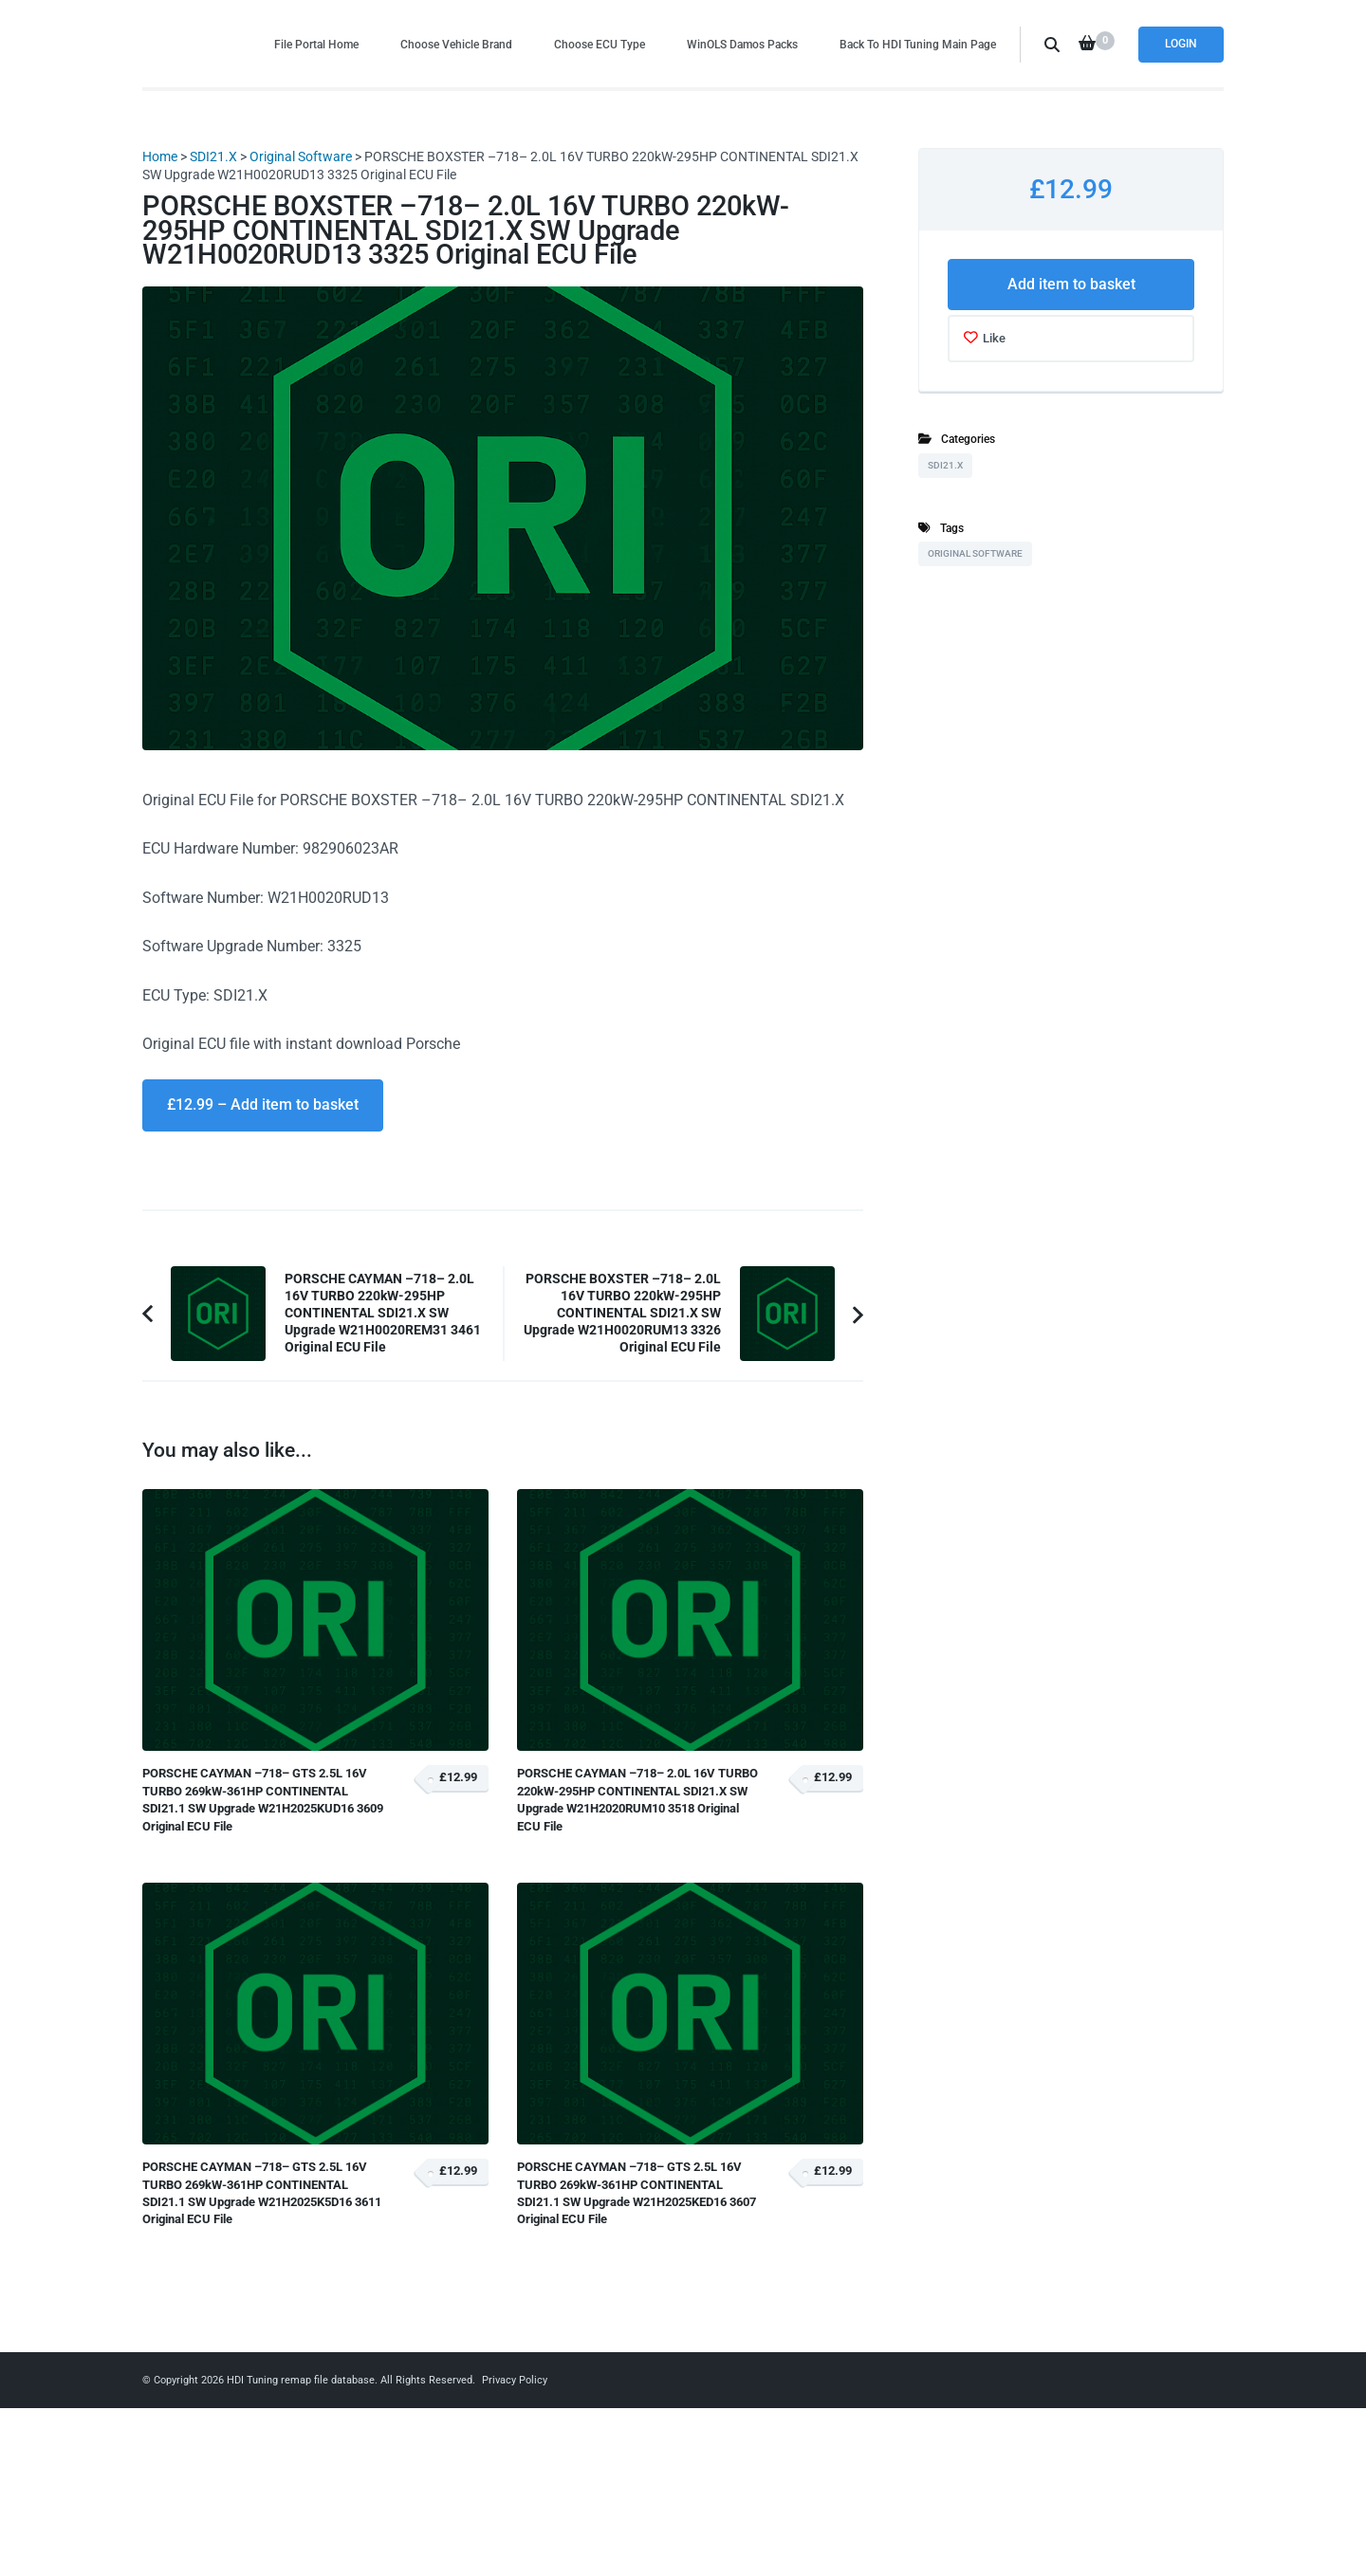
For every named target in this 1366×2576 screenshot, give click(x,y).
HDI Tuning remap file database (301, 2380)
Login (1181, 43)
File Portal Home (316, 44)
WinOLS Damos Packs (742, 44)
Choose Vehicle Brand (456, 44)
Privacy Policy (514, 2380)
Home (159, 156)
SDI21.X (213, 156)
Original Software (300, 156)
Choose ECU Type (599, 44)
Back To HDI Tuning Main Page (918, 44)
